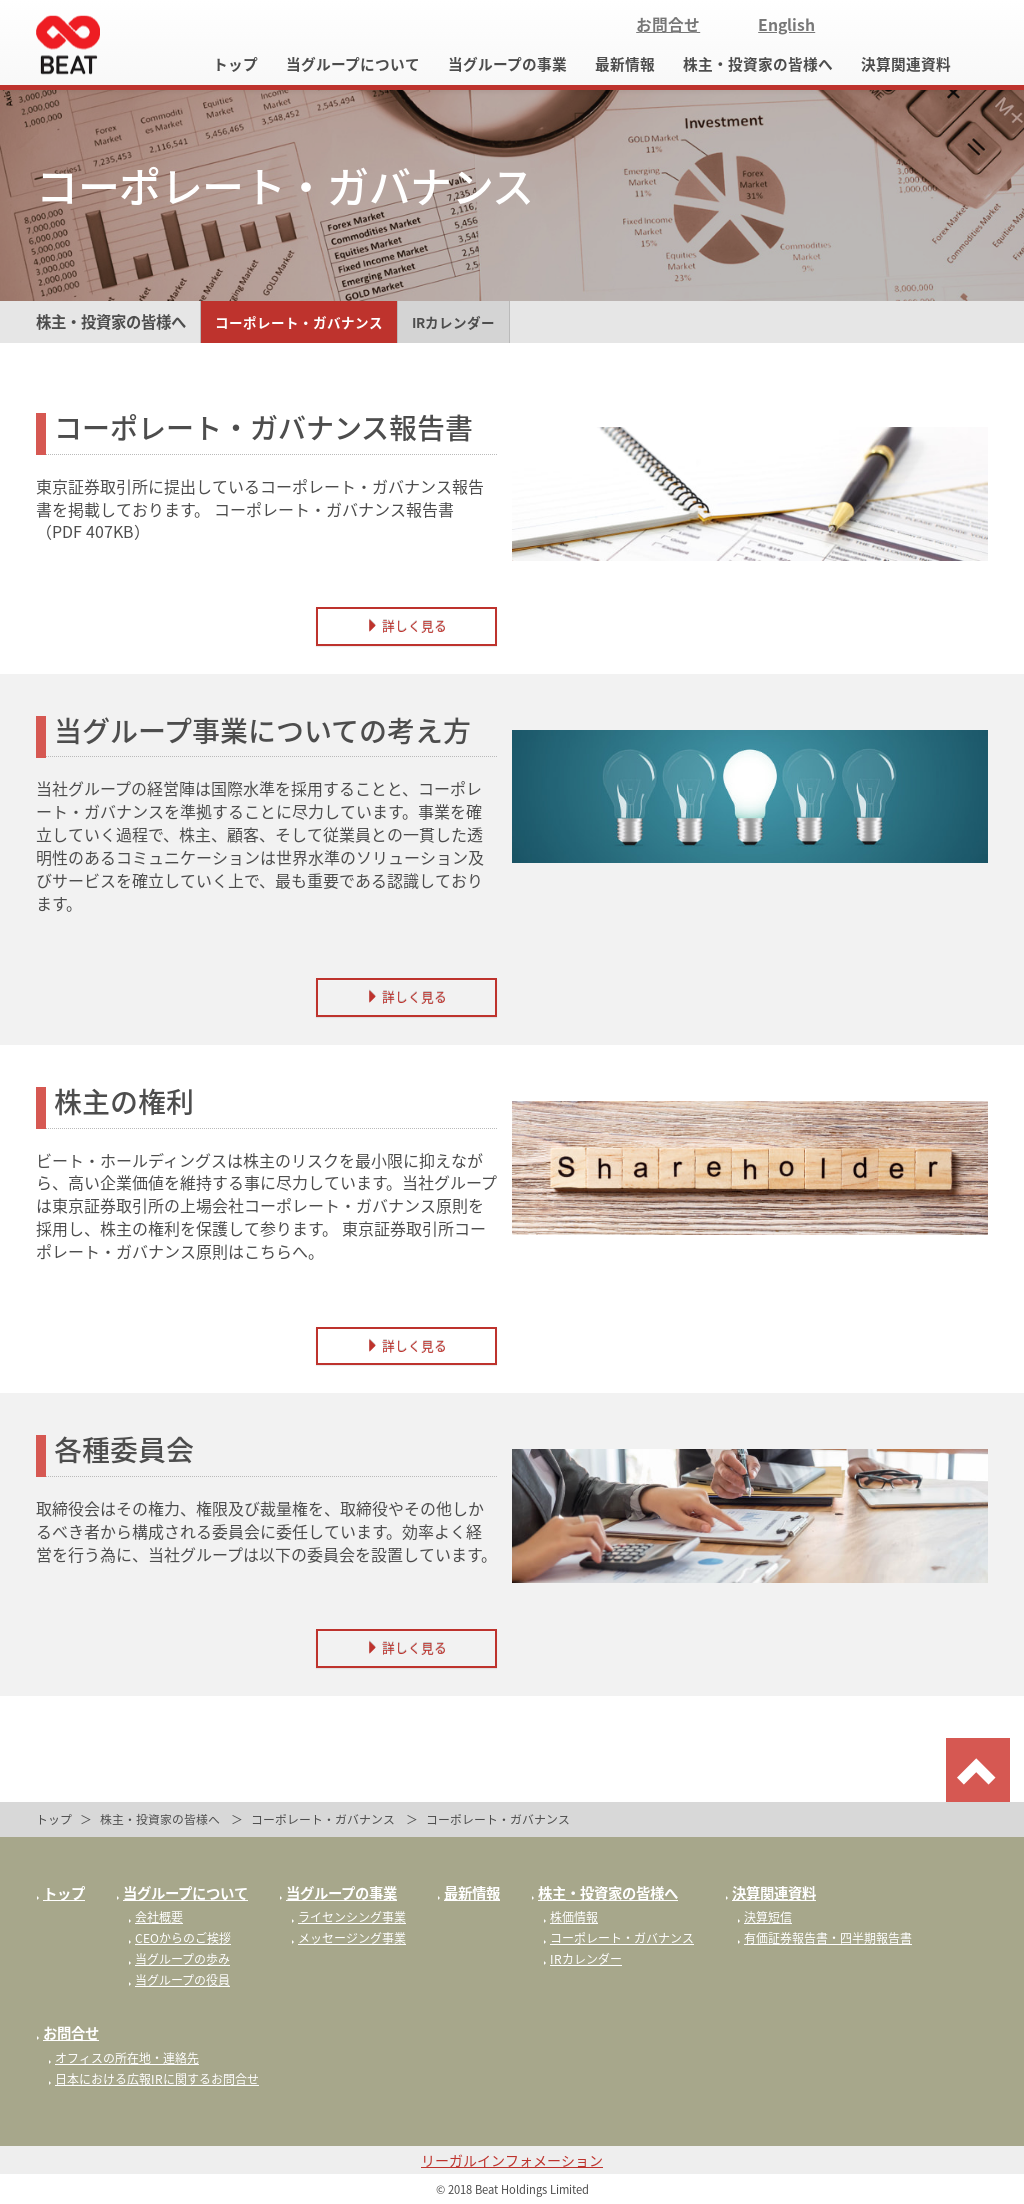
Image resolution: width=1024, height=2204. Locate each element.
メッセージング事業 (348, 1938)
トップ (235, 64)
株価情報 (570, 1917)
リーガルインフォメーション (512, 2160)
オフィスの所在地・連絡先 (123, 2058)
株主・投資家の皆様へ (758, 64)
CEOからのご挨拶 (179, 1938)
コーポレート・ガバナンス (299, 322)
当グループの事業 (507, 64)
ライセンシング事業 (348, 1917)
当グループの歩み (179, 1959)
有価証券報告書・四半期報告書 (824, 1938)
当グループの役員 (179, 1980)
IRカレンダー (453, 322)
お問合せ (668, 24)
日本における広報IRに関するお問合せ (153, 2079)
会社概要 (155, 1917)
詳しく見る (406, 625)
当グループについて (353, 64)
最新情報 (625, 64)
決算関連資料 (906, 64)
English (786, 24)
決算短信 (764, 1917)
